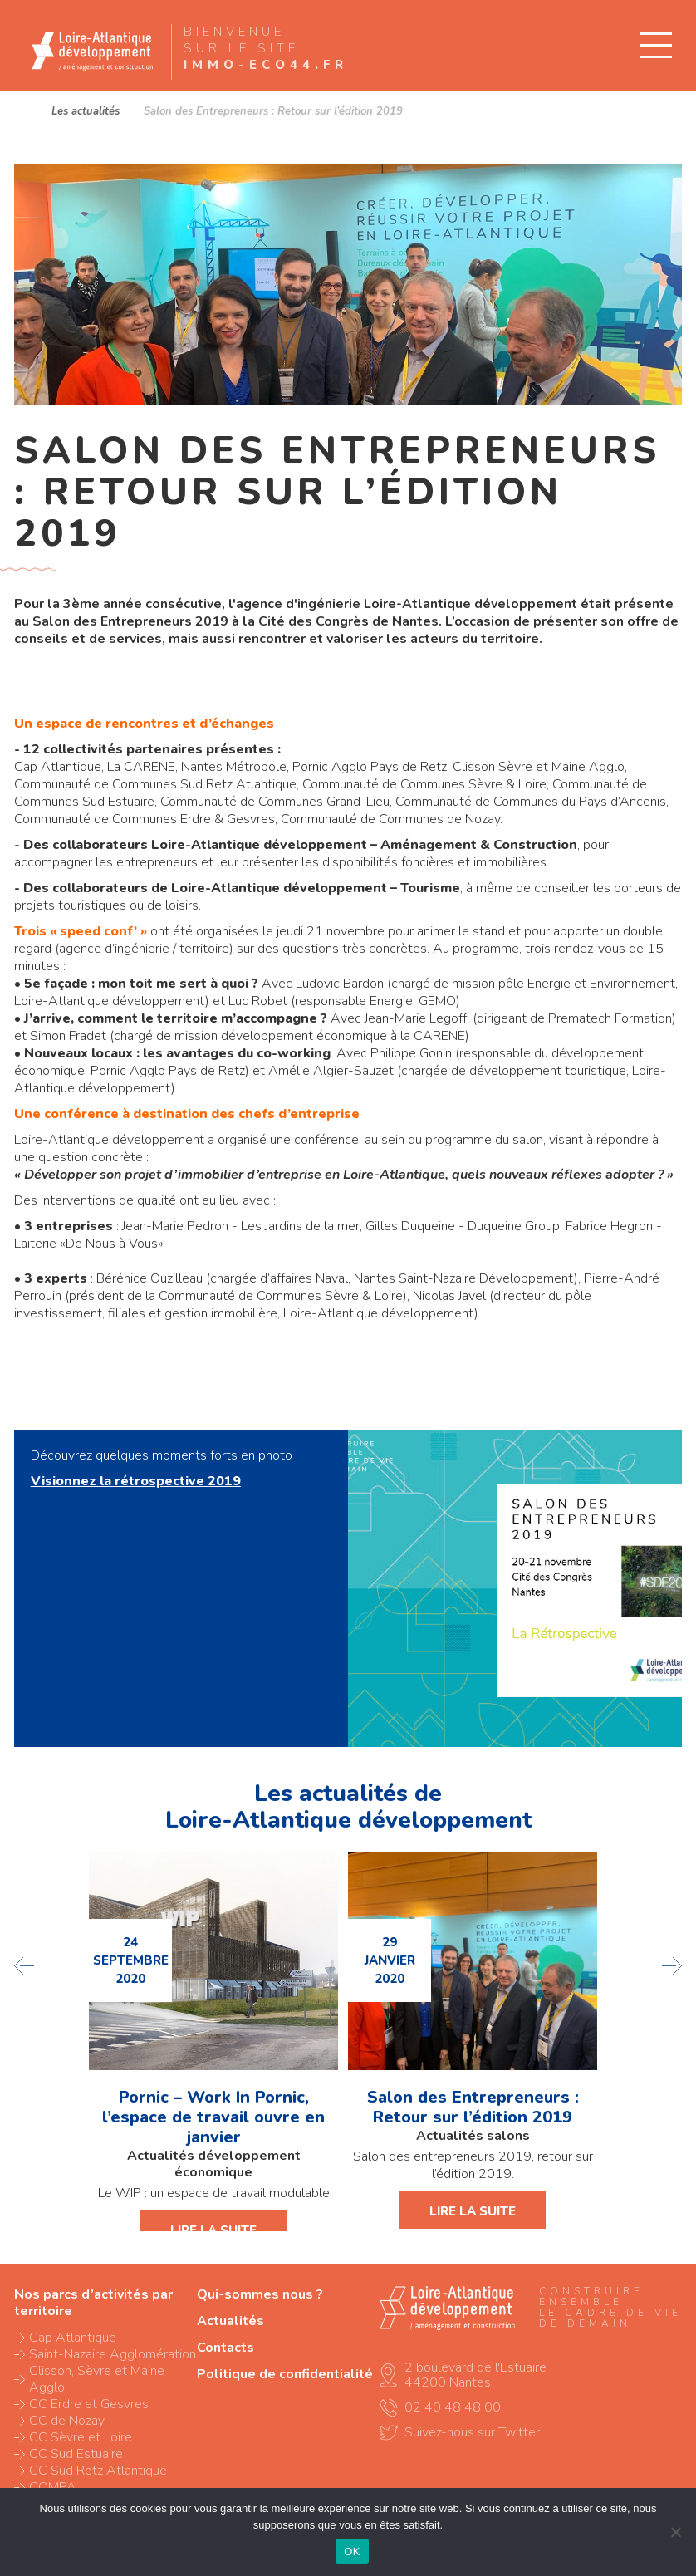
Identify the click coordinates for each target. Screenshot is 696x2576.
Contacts (225, 2347)
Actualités (230, 2321)
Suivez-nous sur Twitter (472, 2432)
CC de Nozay (67, 2420)
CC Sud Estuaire (76, 2454)
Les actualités (85, 111)
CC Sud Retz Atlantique (98, 2470)
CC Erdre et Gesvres (89, 2404)
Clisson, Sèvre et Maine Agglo (96, 2379)
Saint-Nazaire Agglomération (112, 2354)
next (671, 1965)
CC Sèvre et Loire (80, 2437)
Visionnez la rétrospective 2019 (136, 1481)
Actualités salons (473, 2136)
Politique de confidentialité (285, 2374)
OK (352, 2551)
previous (24, 1965)
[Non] (675, 2532)
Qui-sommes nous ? (260, 2294)
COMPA (52, 2487)
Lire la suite (213, 2230)
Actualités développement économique (214, 2164)
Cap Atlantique (72, 2337)
